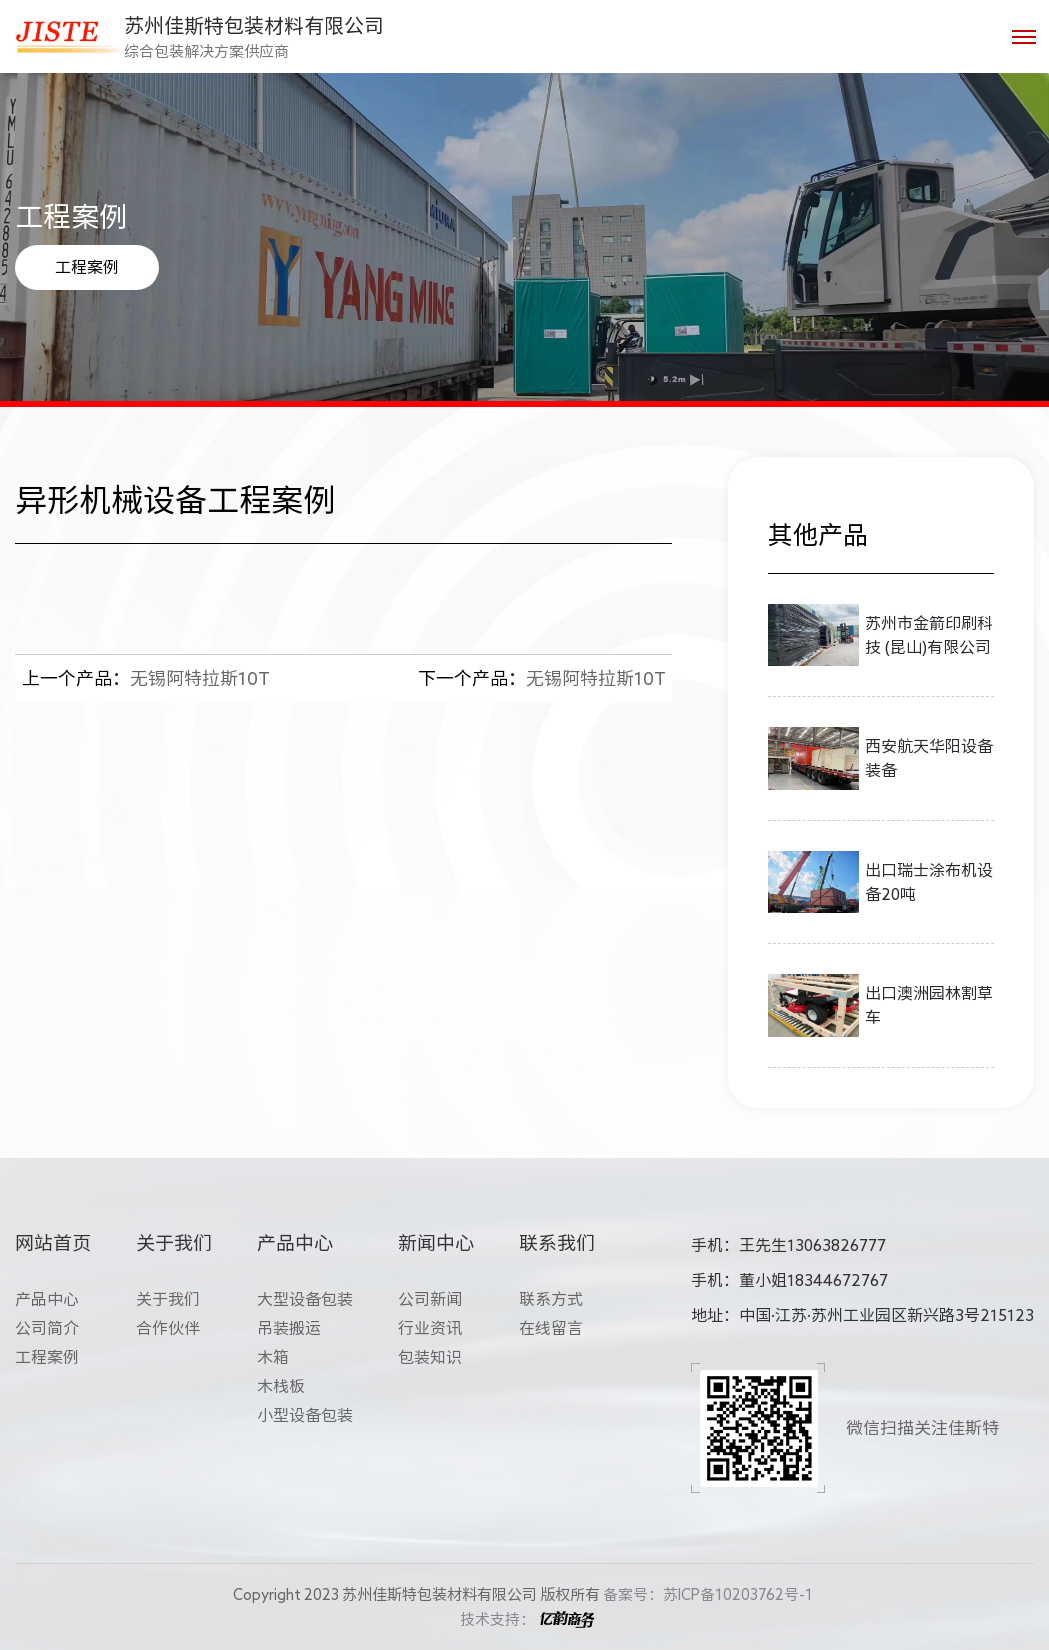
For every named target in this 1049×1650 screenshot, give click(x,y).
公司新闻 (430, 1299)
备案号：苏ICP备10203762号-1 (708, 1594)
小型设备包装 (305, 1415)
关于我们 (168, 1299)
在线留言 (551, 1328)
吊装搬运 (289, 1328)
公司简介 (47, 1328)
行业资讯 (430, 1328)
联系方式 (551, 1299)
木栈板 (281, 1386)
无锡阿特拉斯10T (146, 678)
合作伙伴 (168, 1328)
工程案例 (87, 267)
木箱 (273, 1357)
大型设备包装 (305, 1299)
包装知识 (430, 1357)
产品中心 (47, 1299)
